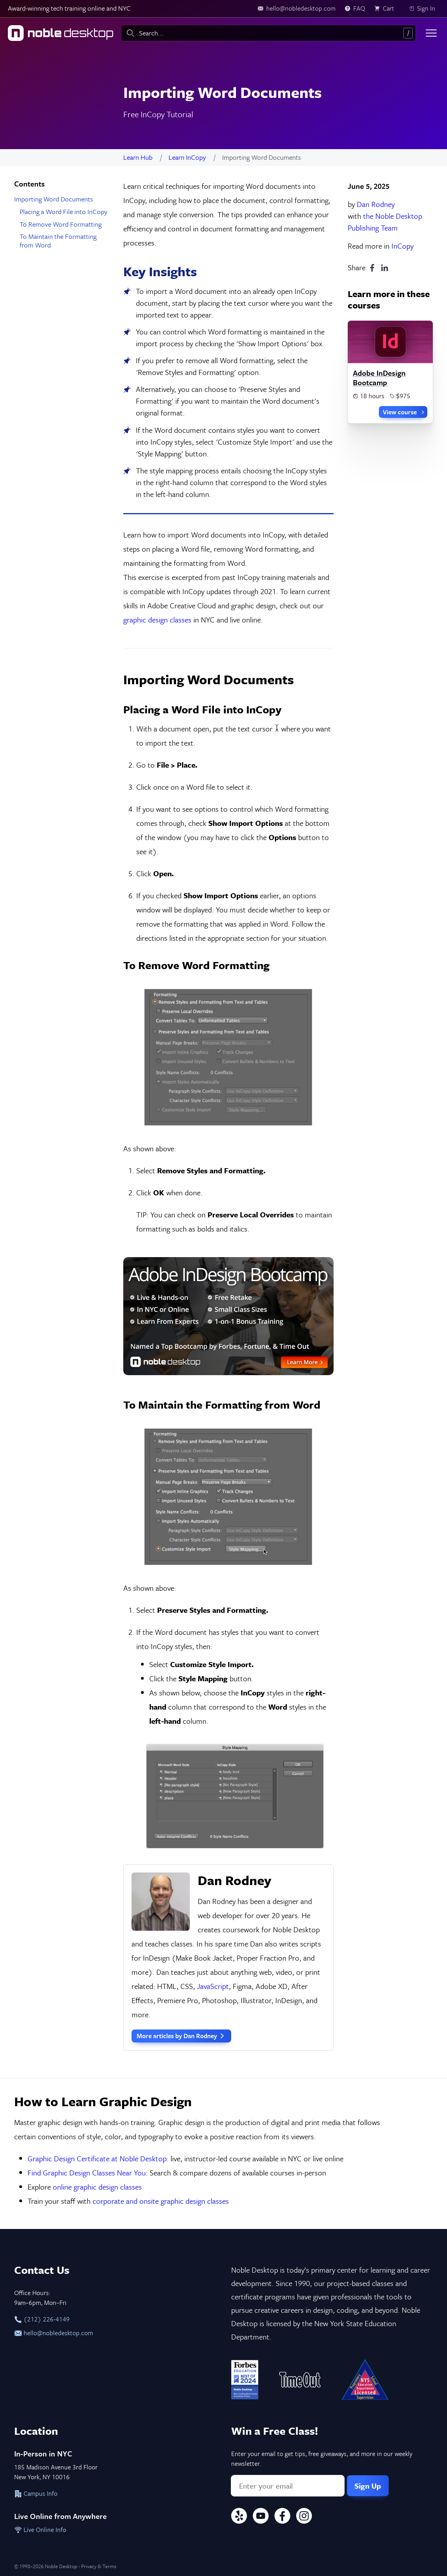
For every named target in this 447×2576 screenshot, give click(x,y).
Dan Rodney (376, 204)
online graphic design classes (97, 2186)
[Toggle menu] (431, 33)
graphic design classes (157, 619)
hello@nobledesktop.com (53, 2333)
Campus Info (35, 2493)
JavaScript (213, 1986)
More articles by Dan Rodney (181, 2035)
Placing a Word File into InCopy (64, 211)
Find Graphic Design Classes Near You (87, 2172)
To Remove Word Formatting (61, 224)
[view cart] (386, 9)
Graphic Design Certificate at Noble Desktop (97, 2158)
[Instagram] (304, 2517)
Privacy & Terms (98, 2566)
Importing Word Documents (53, 199)
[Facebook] (282, 2517)
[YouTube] (261, 2517)
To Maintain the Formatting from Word (58, 240)
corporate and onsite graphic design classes (161, 2201)
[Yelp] (239, 2517)
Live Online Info (40, 2529)
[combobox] (268, 33)
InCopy (402, 245)
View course (404, 412)
